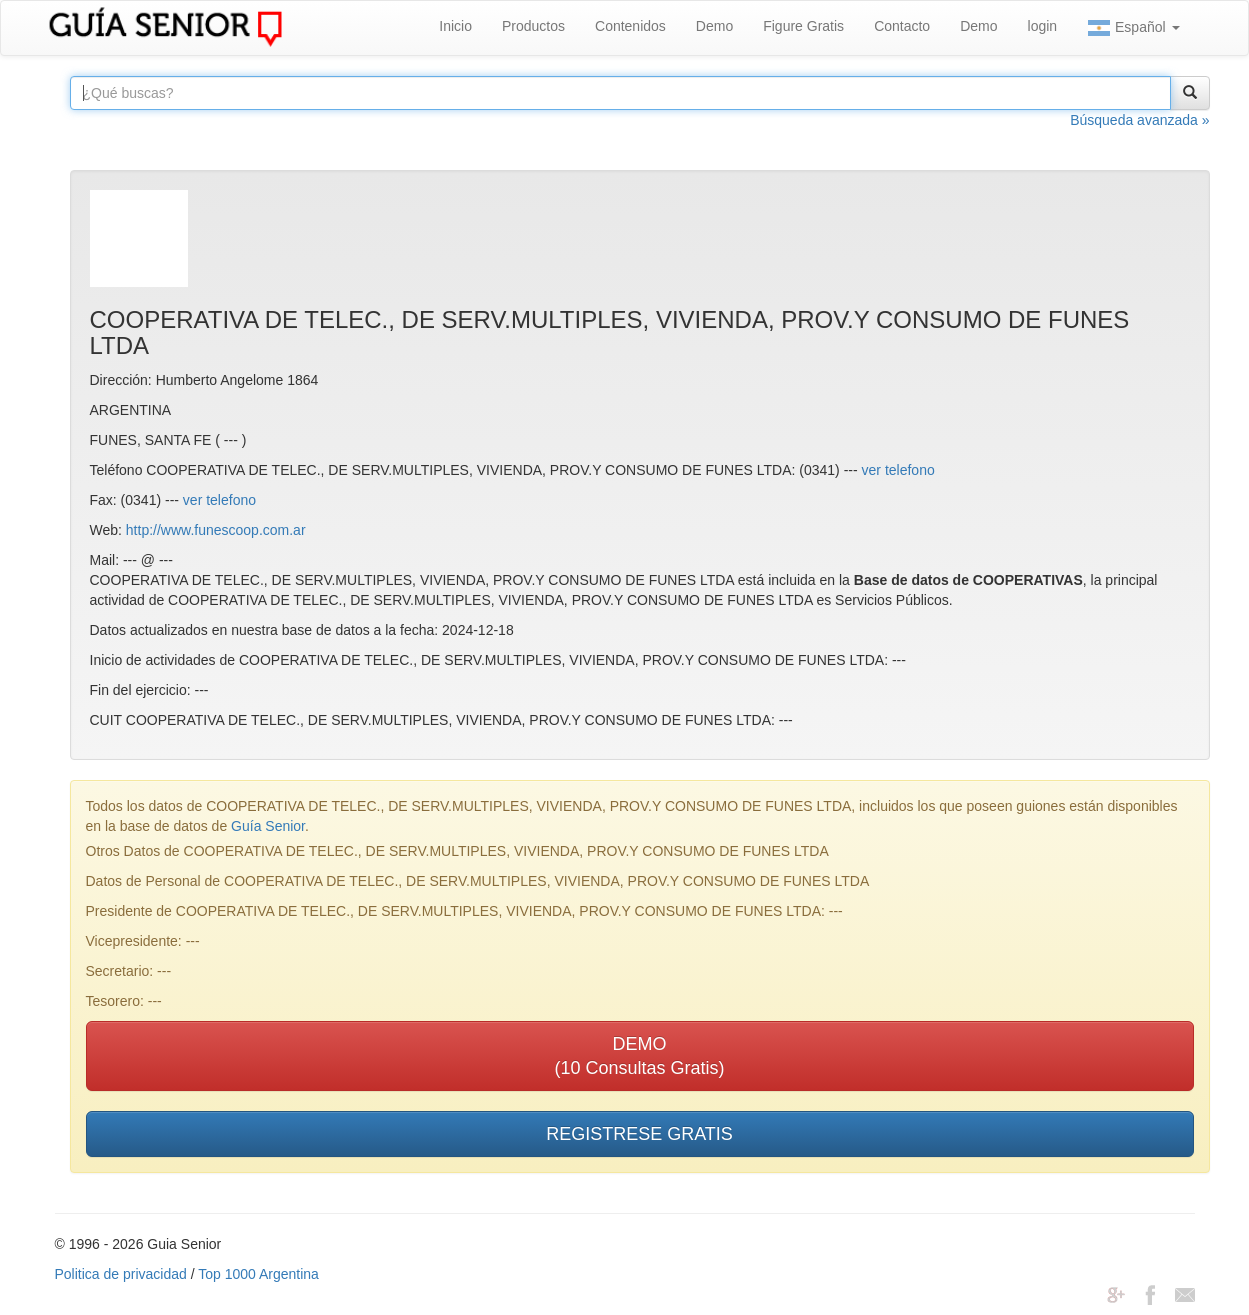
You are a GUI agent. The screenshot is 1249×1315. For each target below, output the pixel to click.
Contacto (902, 26)
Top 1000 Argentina (258, 1274)
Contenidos (630, 26)
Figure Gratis (803, 26)
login (1043, 26)
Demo (714, 26)
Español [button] (1133, 28)
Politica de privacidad (121, 1274)
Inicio (455, 26)
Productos (533, 26)
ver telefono (898, 470)
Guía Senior (268, 826)
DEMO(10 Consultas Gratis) (639, 1056)
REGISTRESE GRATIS (639, 1134)
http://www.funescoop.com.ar (216, 530)
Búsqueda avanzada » (1139, 120)
